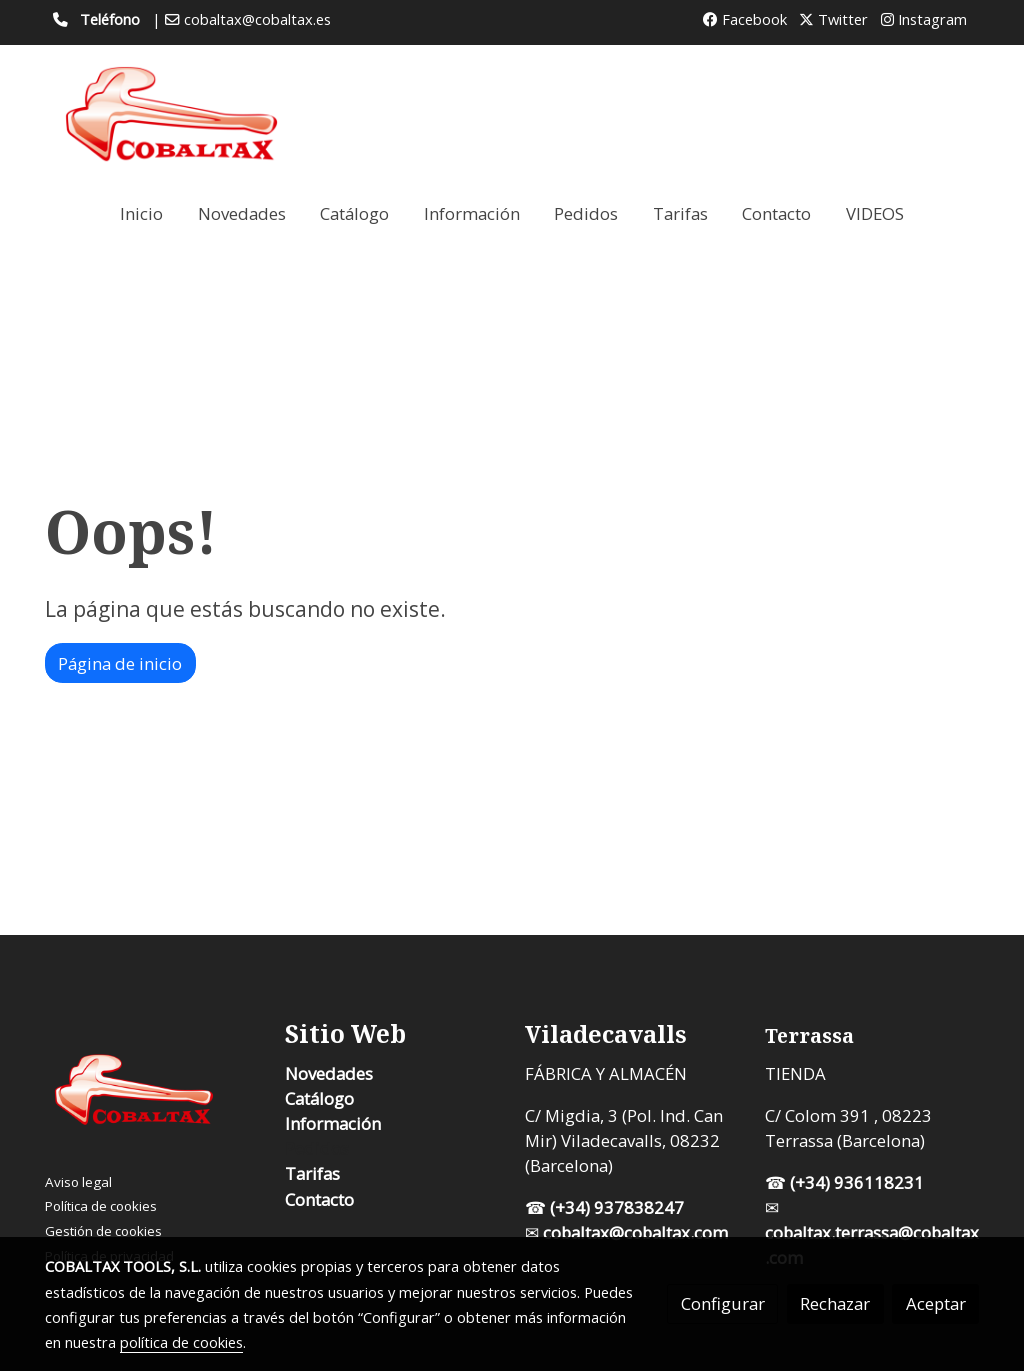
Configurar (723, 1303)
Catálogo (319, 1098)
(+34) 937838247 (617, 1207)
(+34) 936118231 (857, 1182)
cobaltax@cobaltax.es (257, 19)
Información (333, 1123)
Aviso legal (78, 1182)
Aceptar (936, 1303)
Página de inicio (120, 663)
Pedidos (317, 1148)
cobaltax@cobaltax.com (637, 1232)
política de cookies (181, 1342)
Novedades (329, 1073)
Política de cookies (101, 1206)
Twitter (833, 19)
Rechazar (835, 1303)
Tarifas (312, 1173)
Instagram (924, 19)
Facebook (745, 19)
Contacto (319, 1199)
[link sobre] (152, 1094)
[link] (173, 114)
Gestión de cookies (103, 1231)
